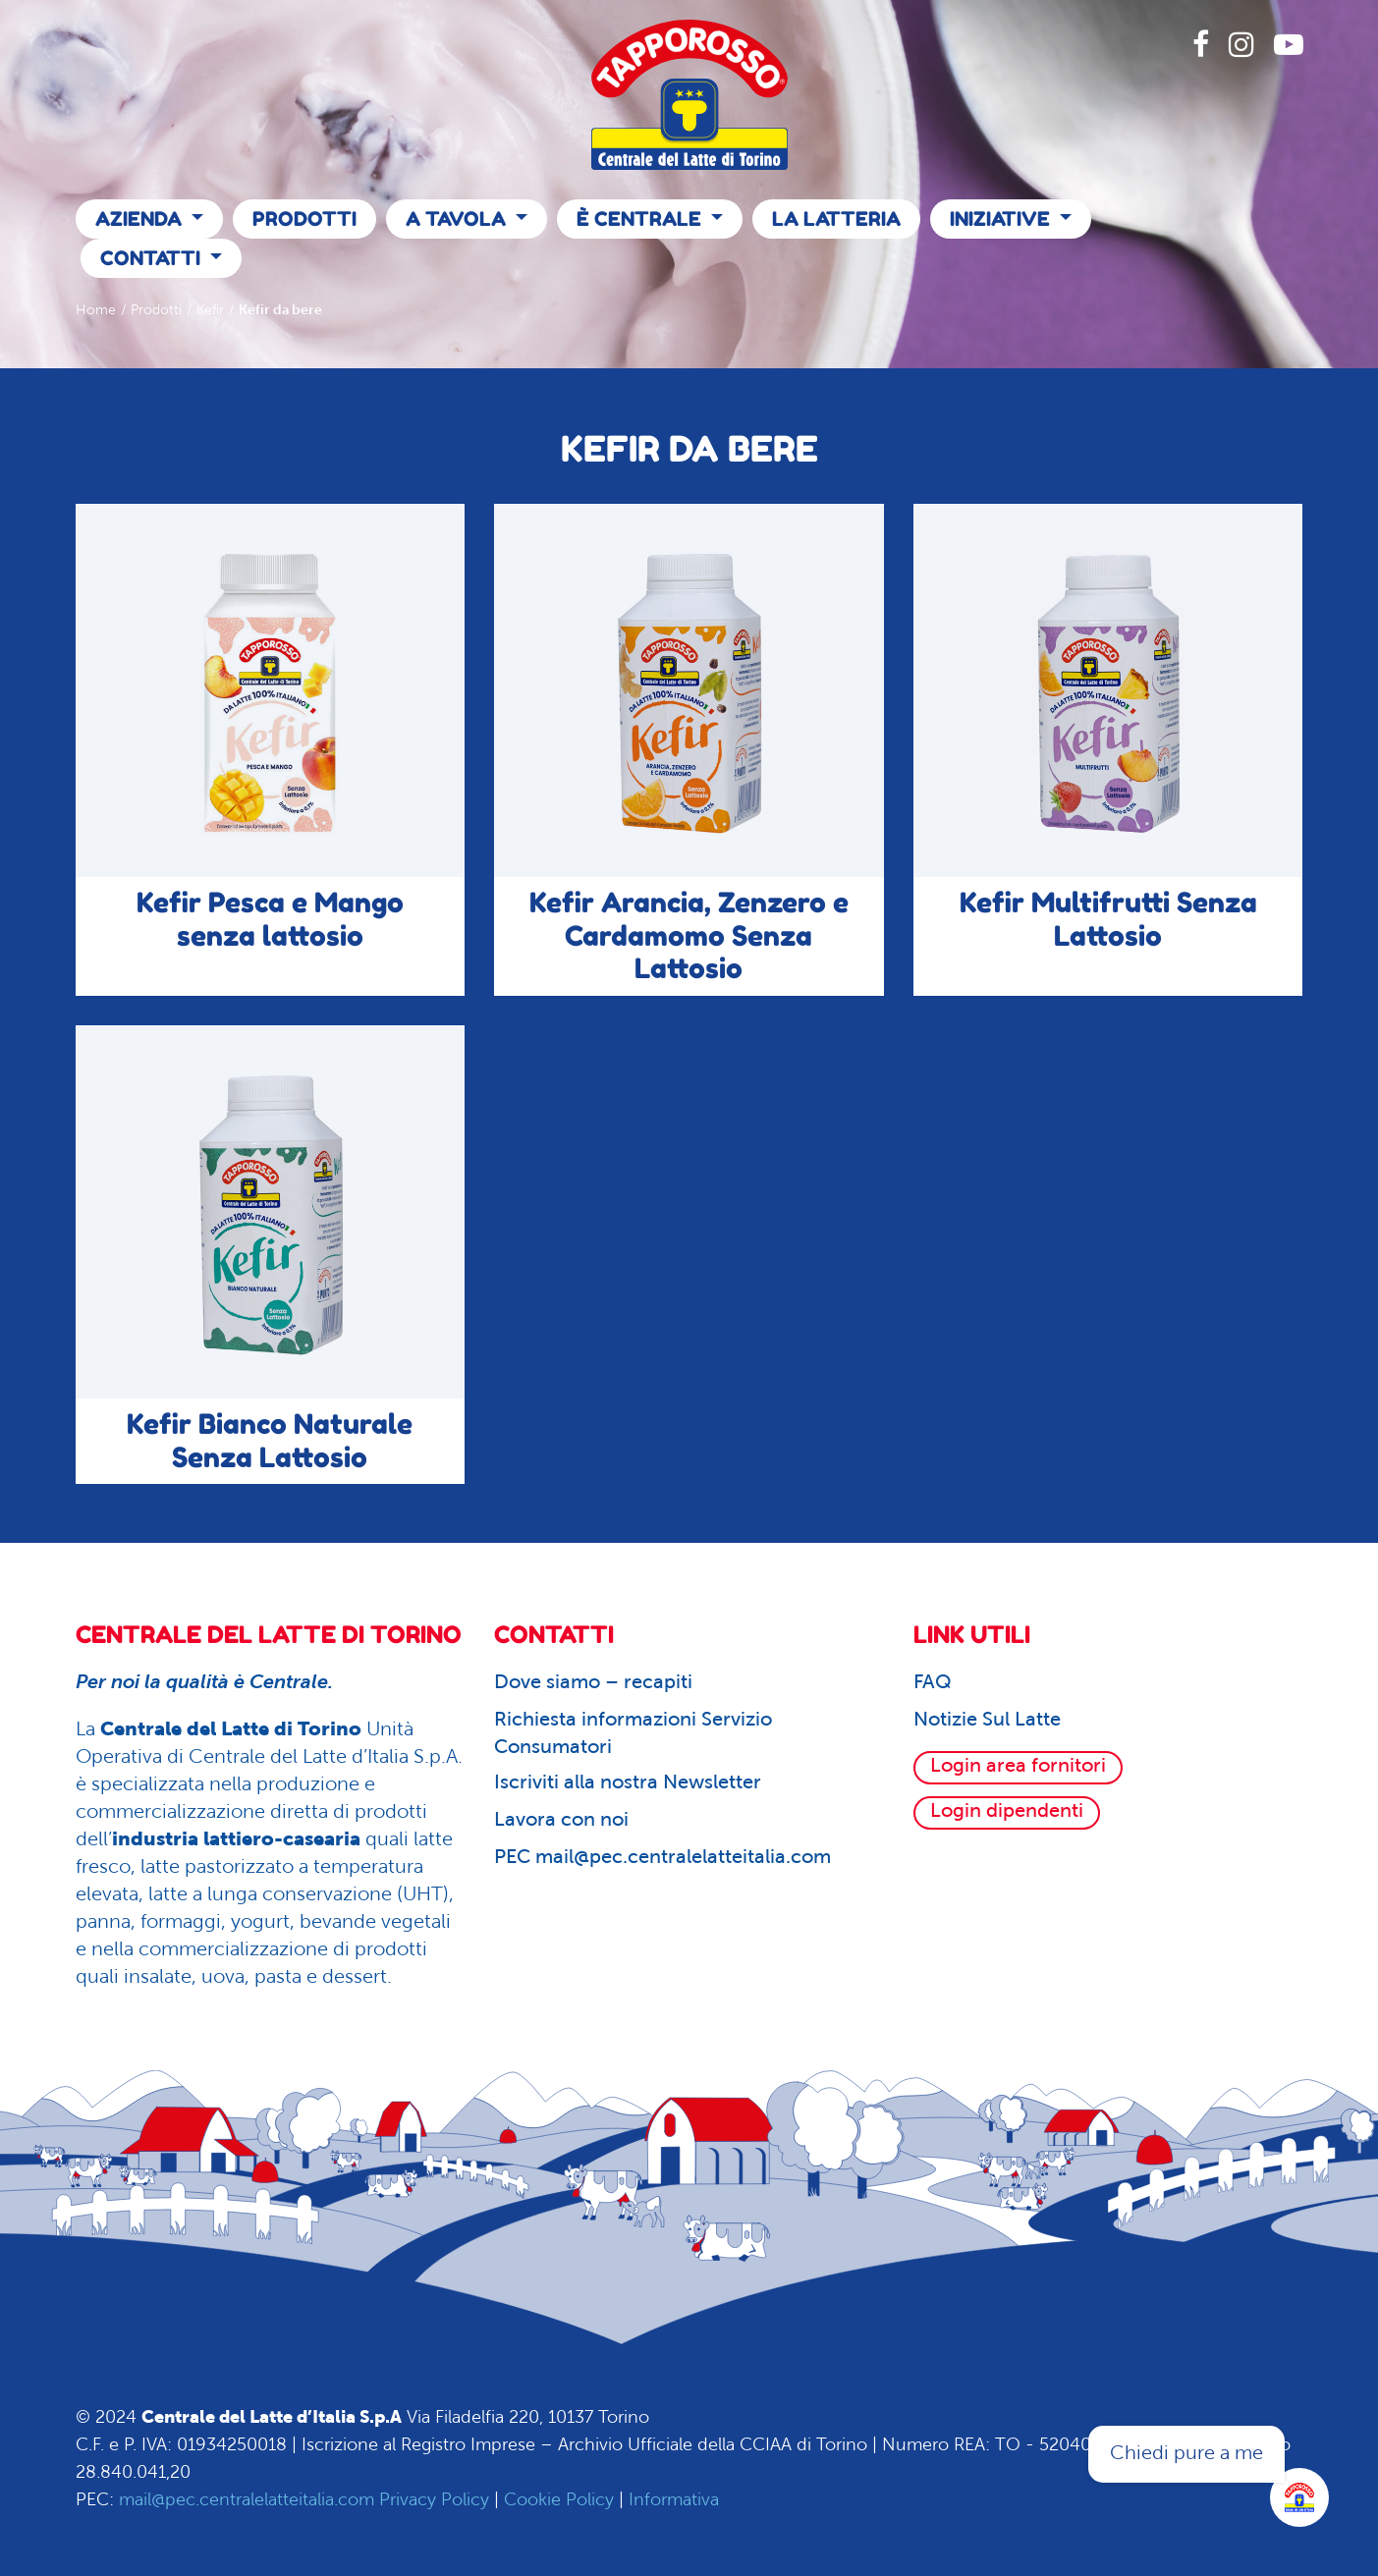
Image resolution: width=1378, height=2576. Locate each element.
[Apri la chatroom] (1299, 2497)
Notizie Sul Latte (987, 1720)
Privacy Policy (434, 2501)
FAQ (932, 1683)
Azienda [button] (141, 219)
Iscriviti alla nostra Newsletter (627, 1783)
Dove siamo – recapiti (593, 1683)
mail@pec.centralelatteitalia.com (246, 2501)
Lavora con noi (561, 1821)
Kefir (210, 310)
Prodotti (304, 219)
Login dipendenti (1006, 1812)
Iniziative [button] (1002, 219)
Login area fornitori (1018, 1767)
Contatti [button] (152, 258)
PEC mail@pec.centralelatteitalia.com (662, 1858)
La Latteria (836, 219)
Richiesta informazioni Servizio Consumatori (633, 1734)
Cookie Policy (559, 2501)
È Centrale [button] (641, 219)
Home (96, 310)
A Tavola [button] (458, 219)
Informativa (674, 2501)
